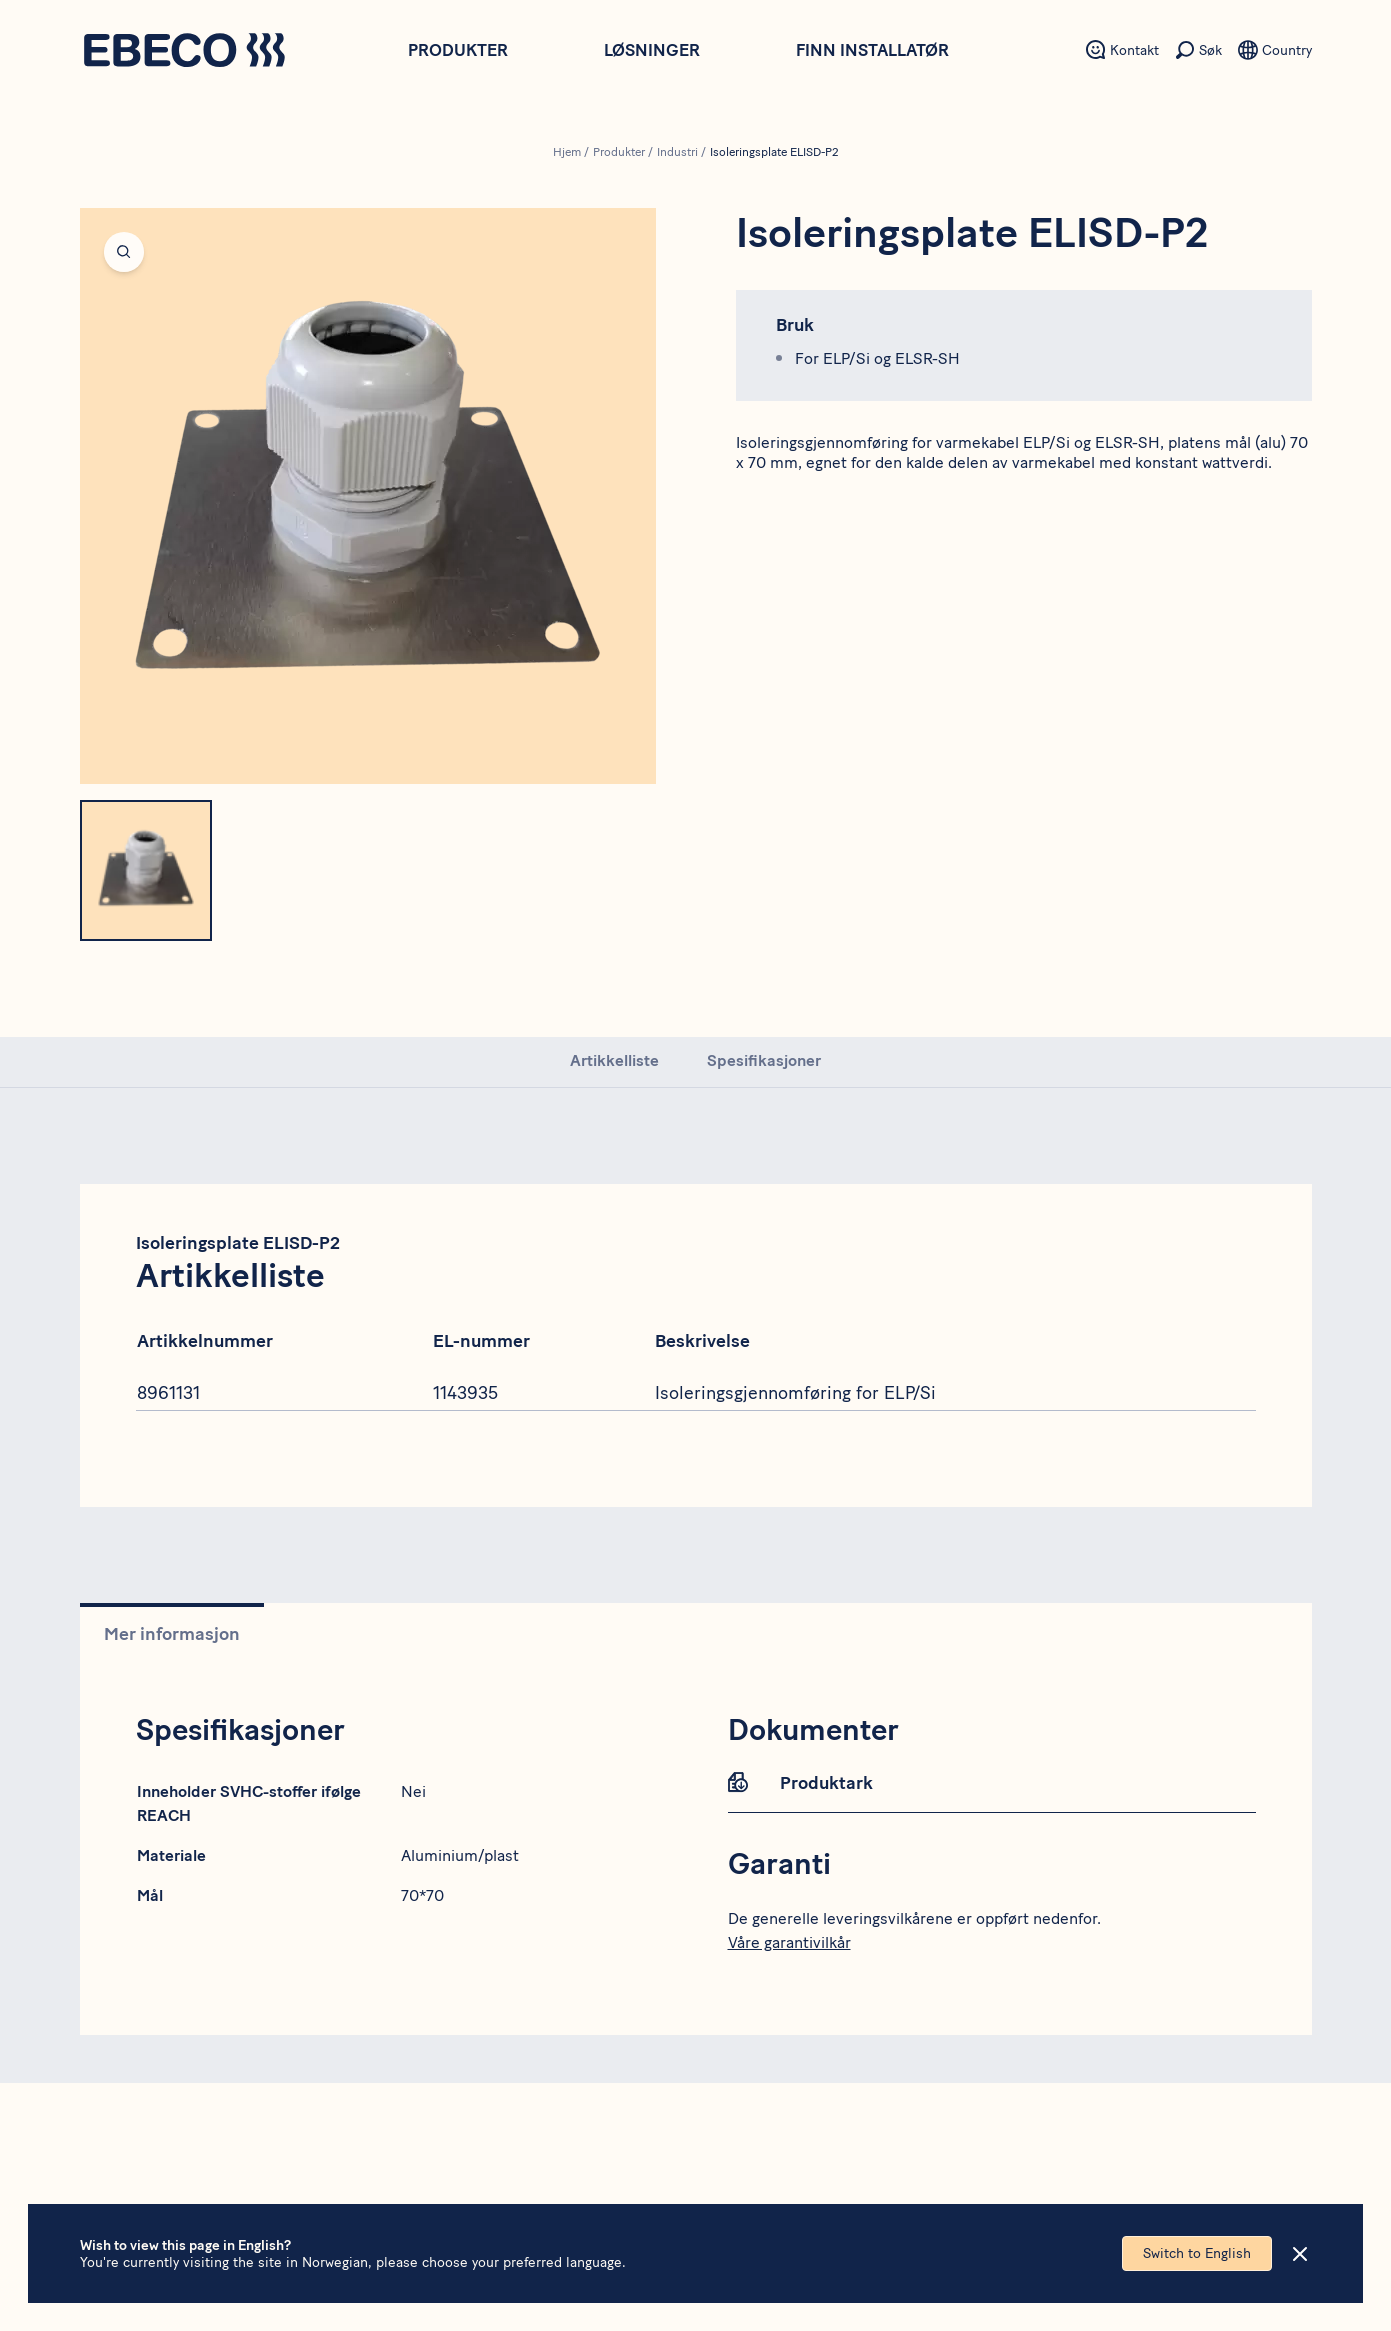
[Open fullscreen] (368, 496)
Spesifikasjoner (764, 1060)
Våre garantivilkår (789, 1942)
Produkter (458, 50)
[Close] (1300, 2254)
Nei (413, 1791)
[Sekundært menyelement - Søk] (1198, 50)
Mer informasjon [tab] (172, 1634)
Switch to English (1197, 2253)
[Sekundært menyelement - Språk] (1275, 50)
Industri (677, 152)
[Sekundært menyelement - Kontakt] (1122, 50)
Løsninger (652, 50)
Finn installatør (872, 50)
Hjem (567, 152)
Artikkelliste (614, 1060)
